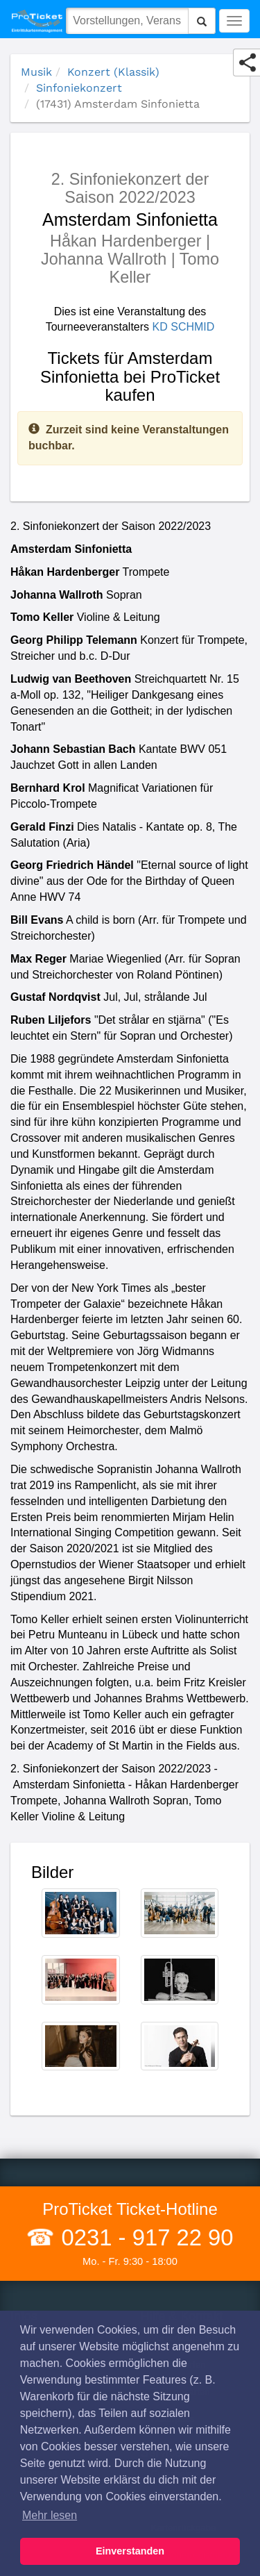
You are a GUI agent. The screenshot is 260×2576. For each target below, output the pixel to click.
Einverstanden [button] (130, 2551)
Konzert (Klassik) (113, 71)
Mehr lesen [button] (49, 2515)
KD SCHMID (184, 327)
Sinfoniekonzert (79, 87)
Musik (36, 71)
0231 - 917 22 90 (144, 2237)
